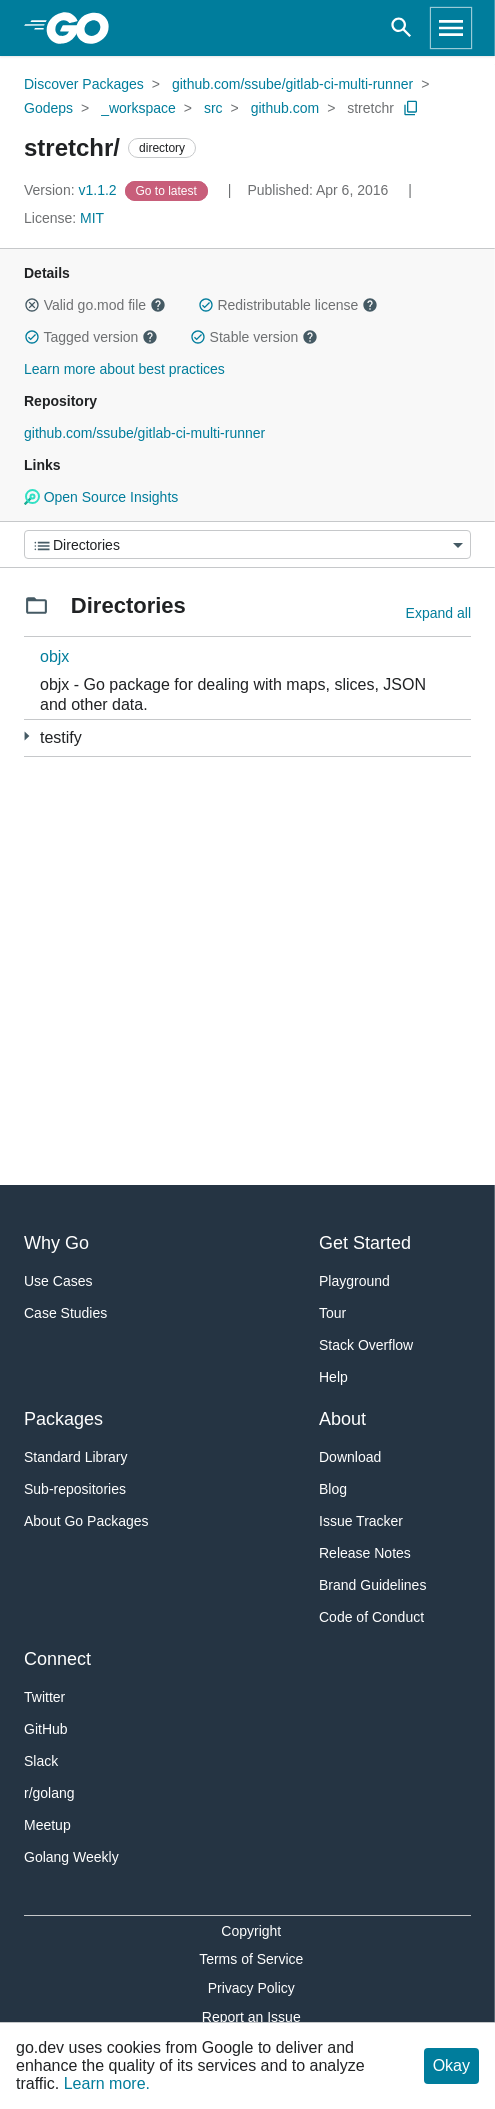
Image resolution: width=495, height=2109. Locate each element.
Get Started (365, 1243)
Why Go (56, 1243)
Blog (333, 1489)
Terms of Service (251, 1959)
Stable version (254, 337)
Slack (41, 1761)
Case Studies (65, 1313)
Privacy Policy (251, 1988)
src (213, 108)
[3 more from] (26, 736)
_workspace (138, 108)
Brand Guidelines (372, 1585)
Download (350, 1457)
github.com (285, 108)
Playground (354, 1281)
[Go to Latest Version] (168, 190)
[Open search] (401, 28)
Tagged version (91, 337)
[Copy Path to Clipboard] (411, 108)
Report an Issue (251, 2017)
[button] (32, 305)
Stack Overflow (366, 1345)
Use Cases (58, 1281)
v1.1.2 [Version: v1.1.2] (72, 190)
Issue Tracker (361, 1521)
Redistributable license (288, 305)
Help (333, 1377)
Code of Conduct (371, 1617)
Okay (451, 2065)
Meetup (47, 1825)
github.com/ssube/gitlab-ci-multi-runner (292, 84)
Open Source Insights (101, 497)
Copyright (251, 1931)
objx (54, 656)
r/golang (49, 1793)
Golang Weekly (71, 1857)
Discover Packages (84, 84)
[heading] (84, 28)
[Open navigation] (451, 28)
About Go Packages (86, 1521)
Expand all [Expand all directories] (438, 613)
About (342, 1419)
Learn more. (107, 2083)
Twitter (44, 1697)
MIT (92, 218)
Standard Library (76, 1457)
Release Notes (365, 1553)
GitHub (46, 1729)
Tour (332, 1313)
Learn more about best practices (124, 369)
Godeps (48, 108)
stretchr (370, 108)
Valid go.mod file (95, 305)
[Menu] (247, 544)
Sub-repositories (75, 1489)
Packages (63, 1419)
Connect (57, 1659)
